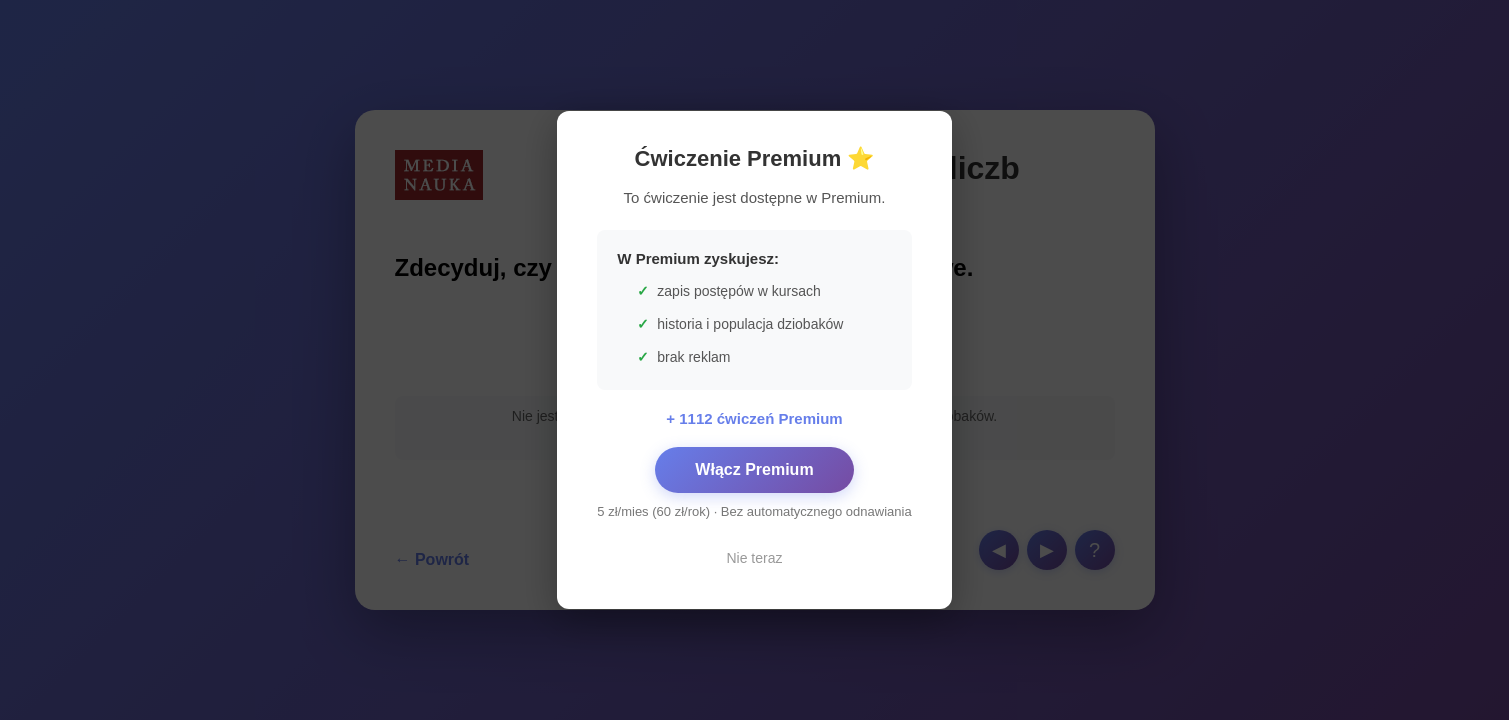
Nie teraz (754, 558)
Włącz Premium (754, 469)
